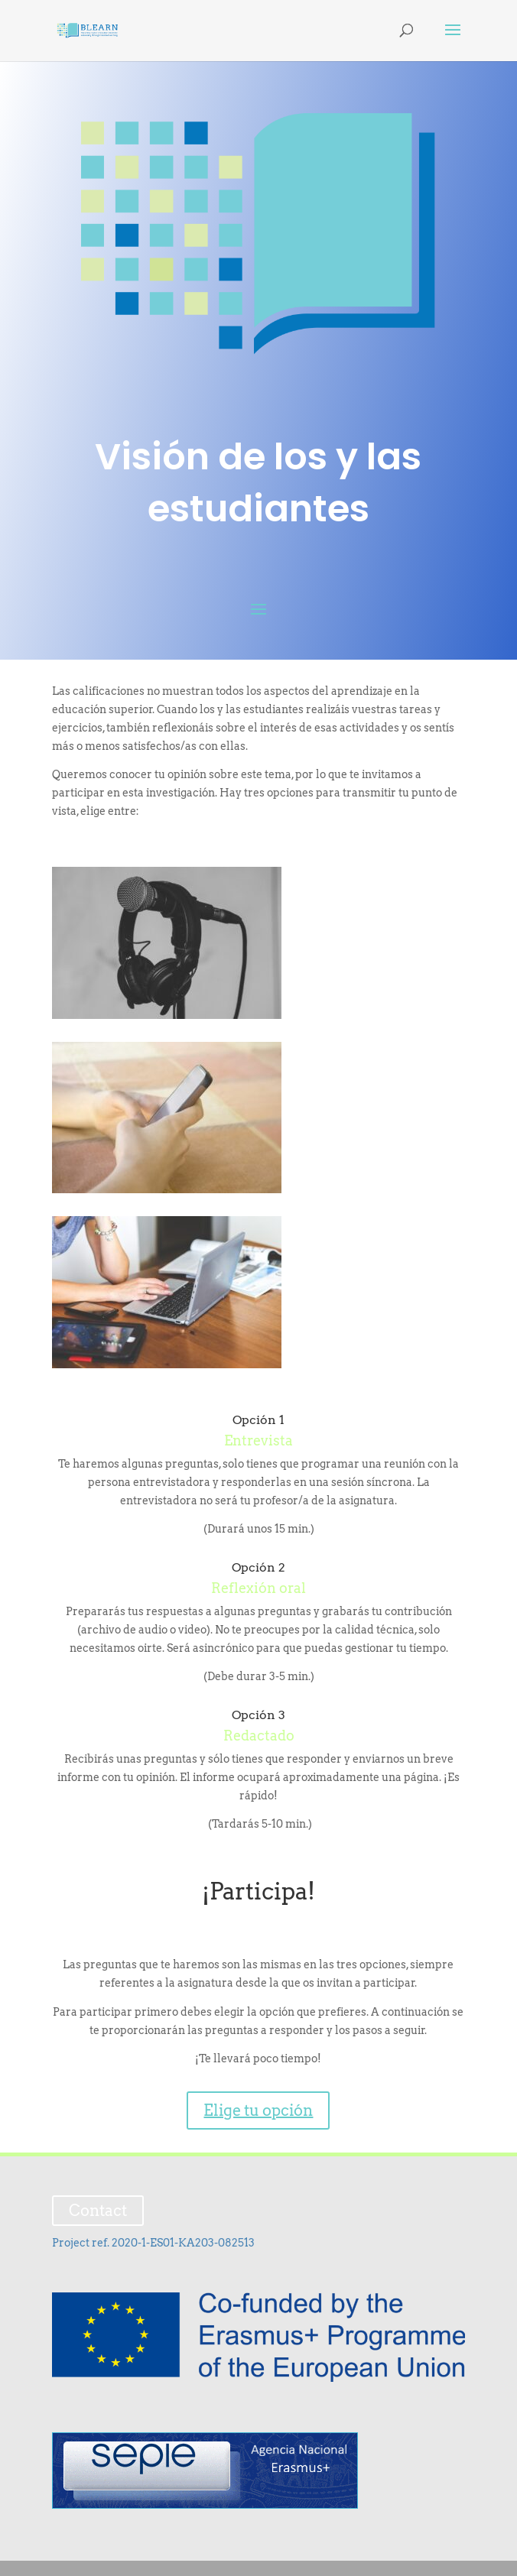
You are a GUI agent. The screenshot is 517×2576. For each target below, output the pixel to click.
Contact (98, 2210)
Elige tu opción (258, 2110)
